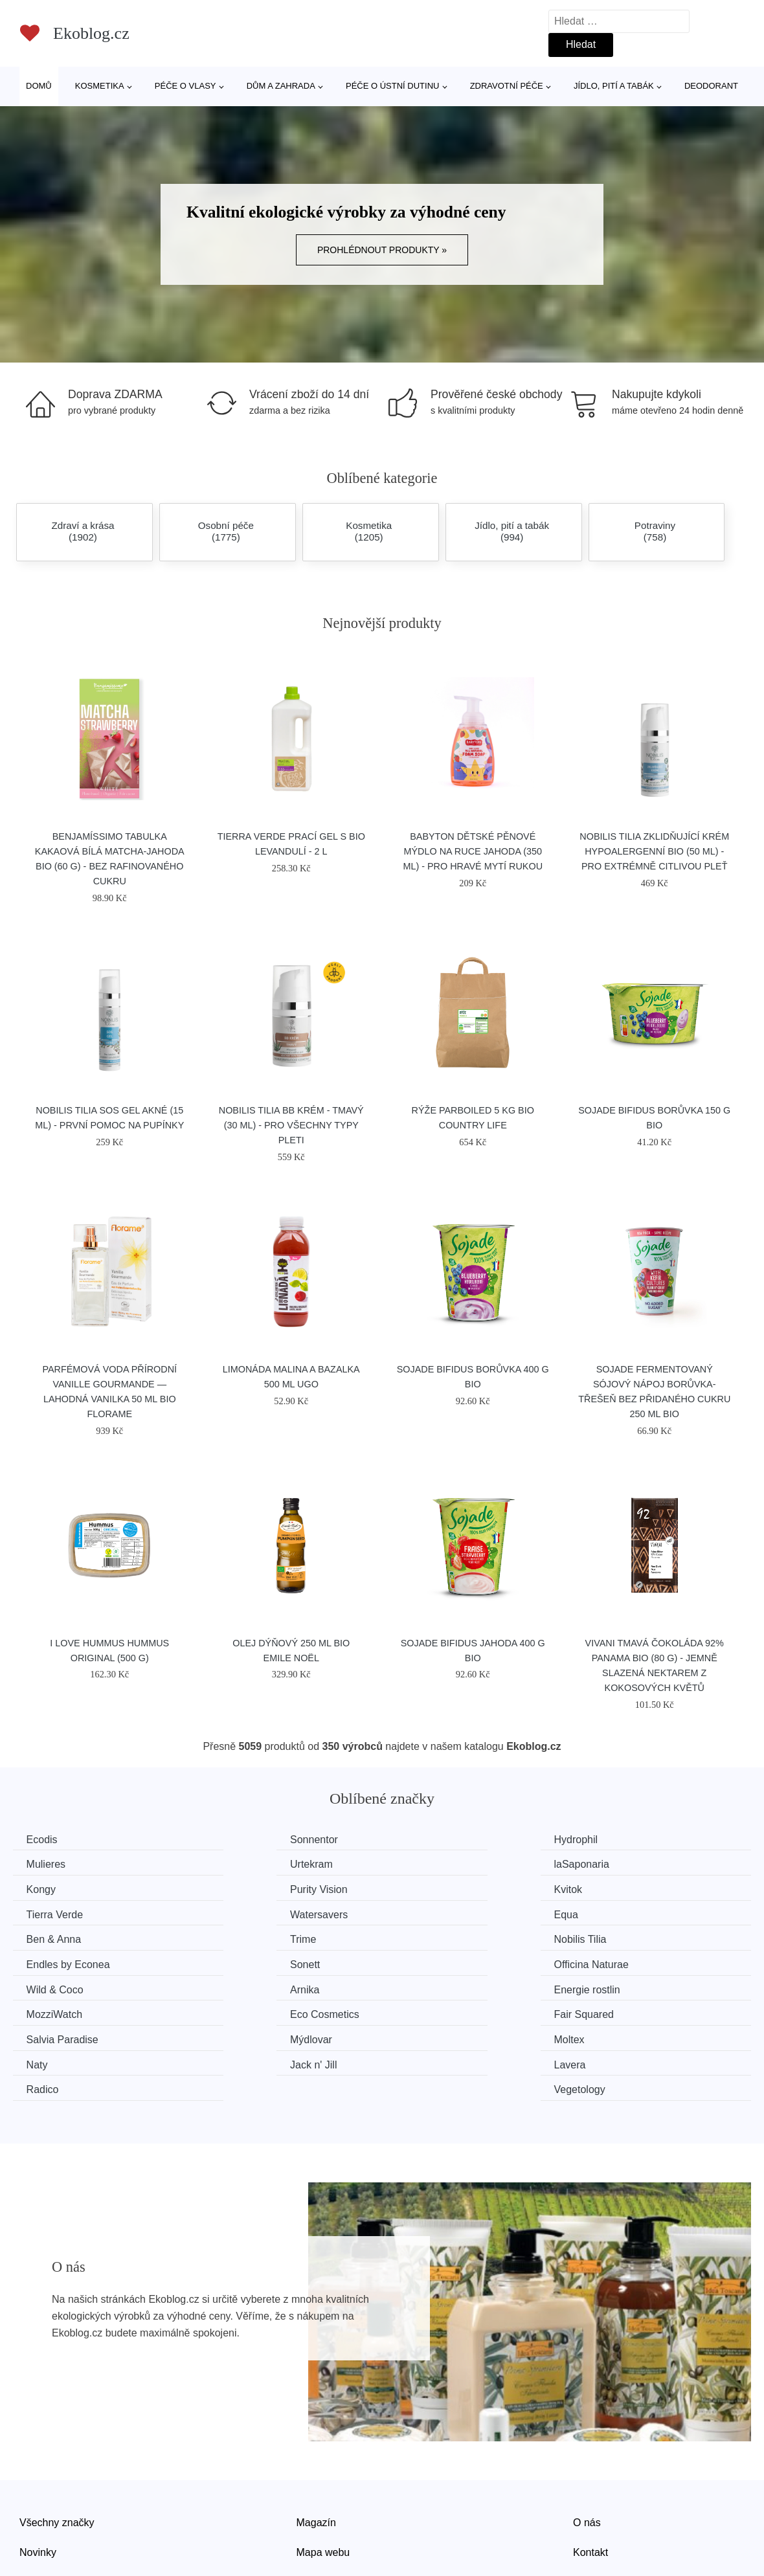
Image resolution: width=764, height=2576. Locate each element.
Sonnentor (243, 1839)
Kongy (422, 1863)
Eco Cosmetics (442, 1961)
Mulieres (617, 1839)
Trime (232, 1912)
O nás (587, 2441)
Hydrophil (430, 1839)
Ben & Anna (56, 1912)
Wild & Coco (436, 1936)
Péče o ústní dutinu (392, 86)
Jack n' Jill (52, 2009)
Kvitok (43, 1888)
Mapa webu (323, 2471)
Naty (608, 1985)
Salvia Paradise (65, 1985)
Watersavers (437, 1888)
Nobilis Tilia (434, 1912)
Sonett (44, 1936)
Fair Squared (628, 1961)
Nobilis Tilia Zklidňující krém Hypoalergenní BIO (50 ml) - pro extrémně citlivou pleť (654, 851)
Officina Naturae (256, 1936)
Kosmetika (99, 86)
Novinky (37, 2471)
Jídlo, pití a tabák (614, 86)
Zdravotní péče (506, 86)
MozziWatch (247, 1961)
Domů (39, 86)
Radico (424, 2009)
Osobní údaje (327, 2500)
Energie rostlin (62, 1961)
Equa (610, 1888)
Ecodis (44, 1839)
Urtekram (50, 1863)
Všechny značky (57, 2441)
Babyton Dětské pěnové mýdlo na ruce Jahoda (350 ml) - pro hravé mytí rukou (473, 851)
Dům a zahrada (281, 86)
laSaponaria (246, 1863)
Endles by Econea (639, 1912)
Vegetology (623, 2009)
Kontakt (590, 2471)
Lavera (235, 2009)
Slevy (32, 2500)
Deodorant (711, 86)
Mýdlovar (240, 1985)
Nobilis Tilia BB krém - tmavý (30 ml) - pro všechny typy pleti (291, 1125)
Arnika (612, 1936)
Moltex (423, 1985)
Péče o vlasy (185, 86)
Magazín (316, 2441)
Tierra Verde (247, 1888)
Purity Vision (626, 1863)
